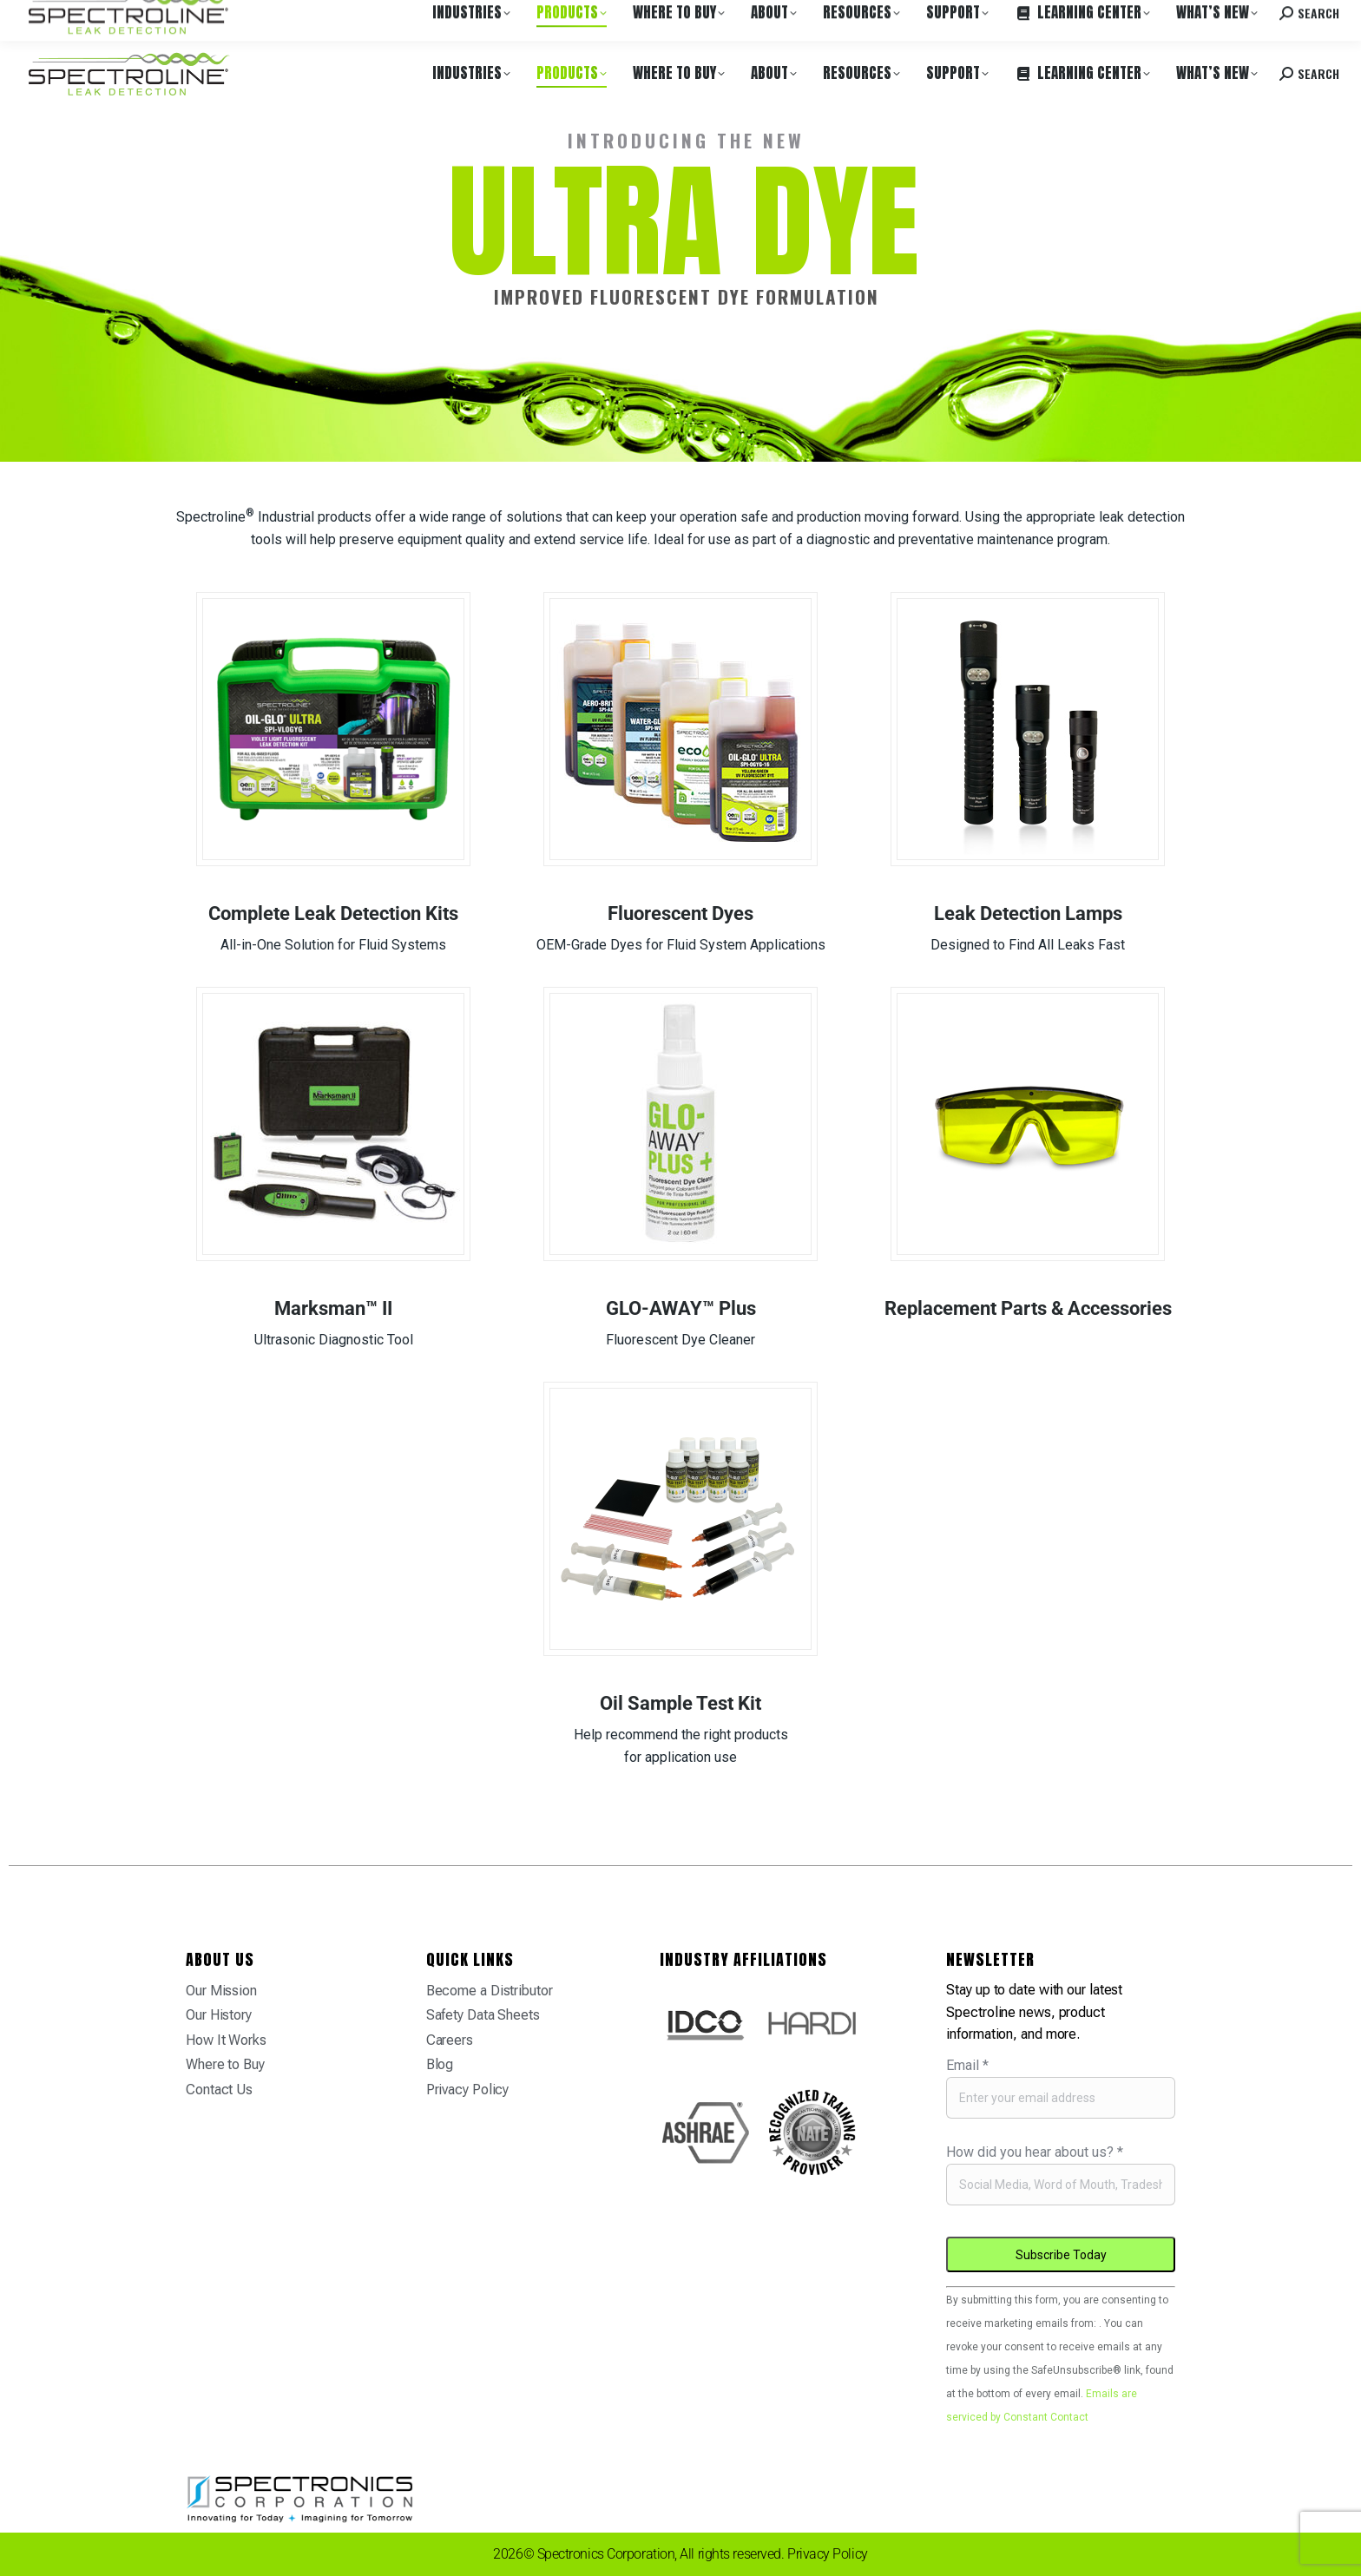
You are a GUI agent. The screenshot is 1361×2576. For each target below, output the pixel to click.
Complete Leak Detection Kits (333, 913)
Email (967, 2065)
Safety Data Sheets (483, 2015)
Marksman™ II (333, 1308)
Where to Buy (193, 16)
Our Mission (221, 1990)
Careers (262, 16)
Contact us (1205, 16)
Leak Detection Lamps (1028, 913)
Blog (440, 2064)
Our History (219, 2015)
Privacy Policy (468, 2089)
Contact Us (219, 2089)
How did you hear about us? (1034, 2152)
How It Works (226, 2040)
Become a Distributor (489, 1990)
